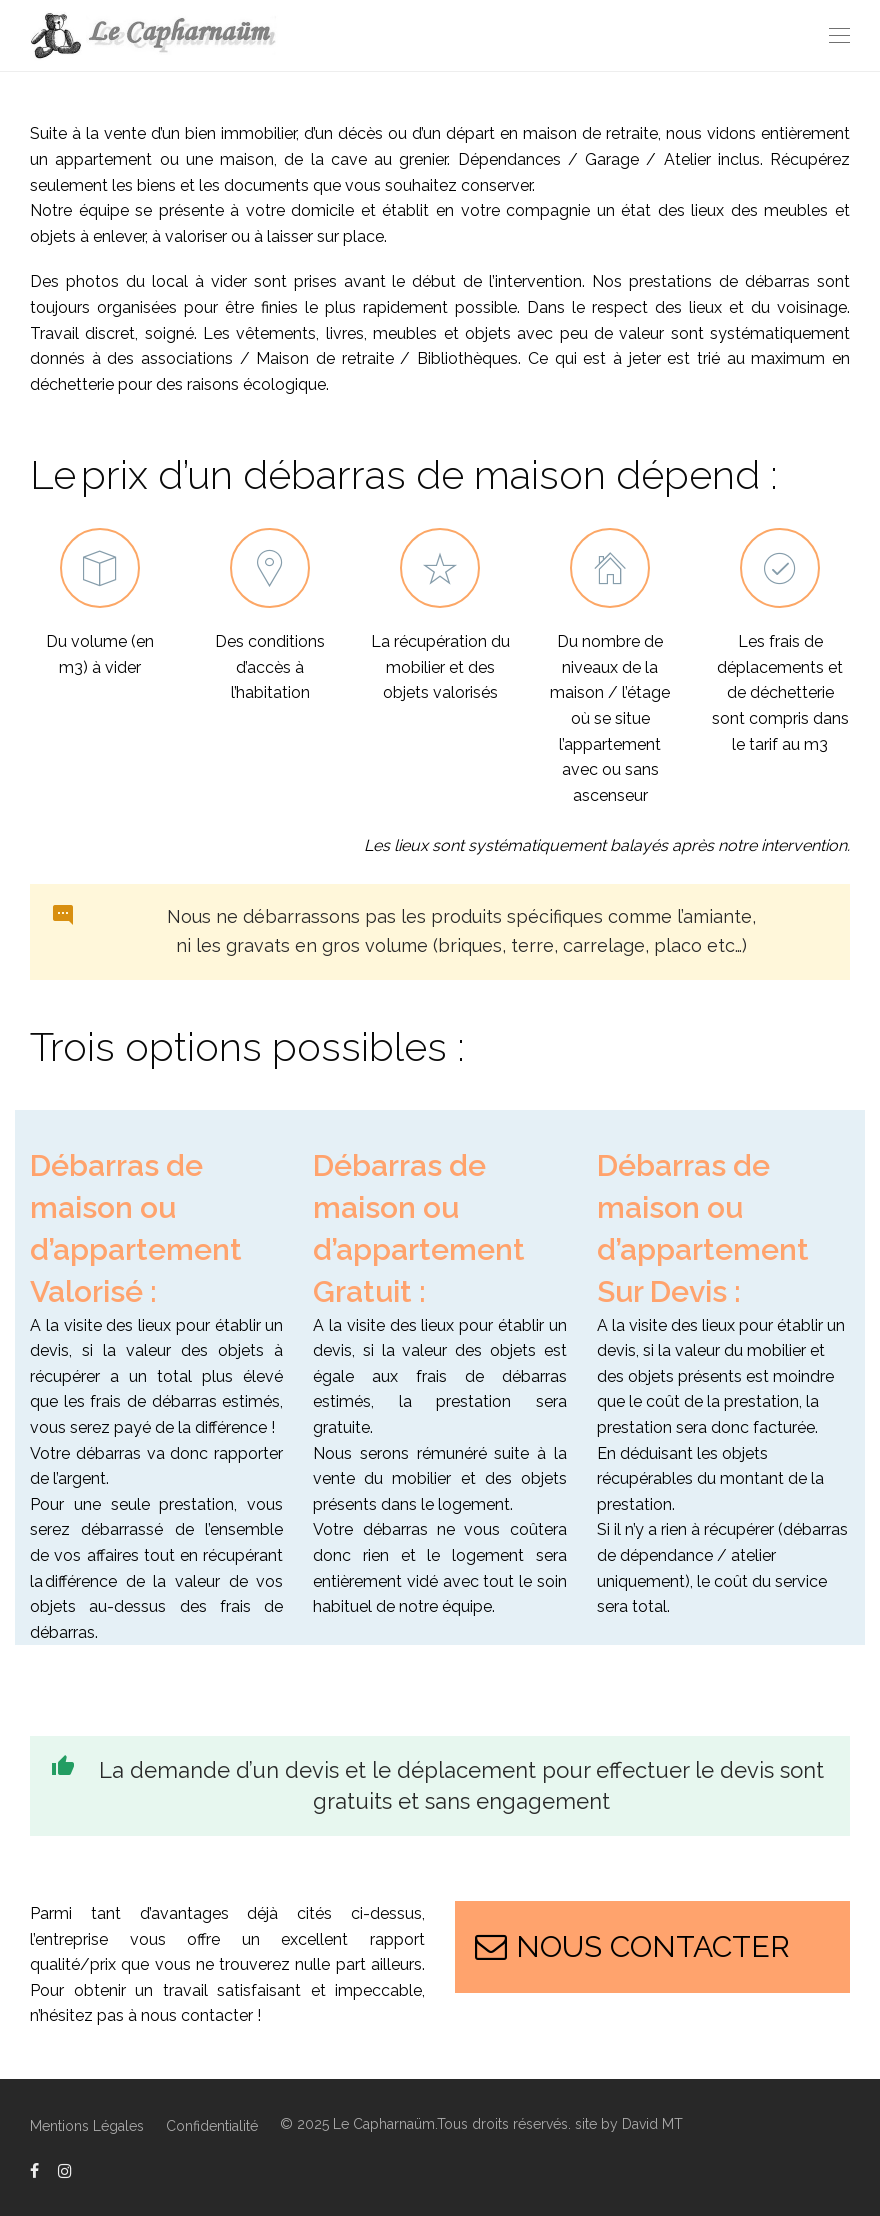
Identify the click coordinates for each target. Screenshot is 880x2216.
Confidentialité (212, 2126)
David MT (652, 2124)
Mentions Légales (87, 2126)
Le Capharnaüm (384, 2124)
